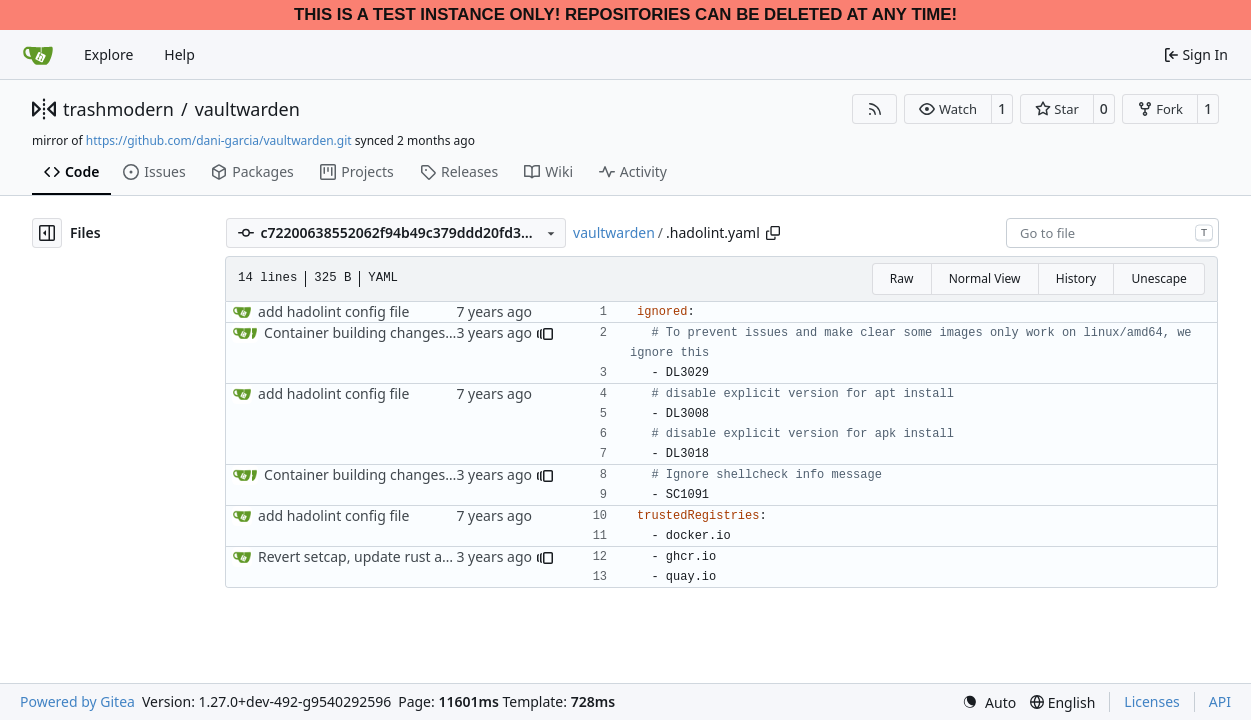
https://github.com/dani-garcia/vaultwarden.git (219, 140)
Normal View (985, 278)
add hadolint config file (333, 311)
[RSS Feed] (875, 109)
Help (179, 54)
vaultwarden (247, 109)
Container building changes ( (358, 332)
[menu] (989, 702)
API (1220, 701)
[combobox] (1112, 233)
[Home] (38, 55)
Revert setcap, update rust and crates (380, 556)
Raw (902, 278)
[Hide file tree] (47, 233)
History (1076, 278)
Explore (108, 54)
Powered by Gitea (77, 701)
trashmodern (118, 109)
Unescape (1158, 278)
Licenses (1152, 701)
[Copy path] (773, 233)
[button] (947, 109)
